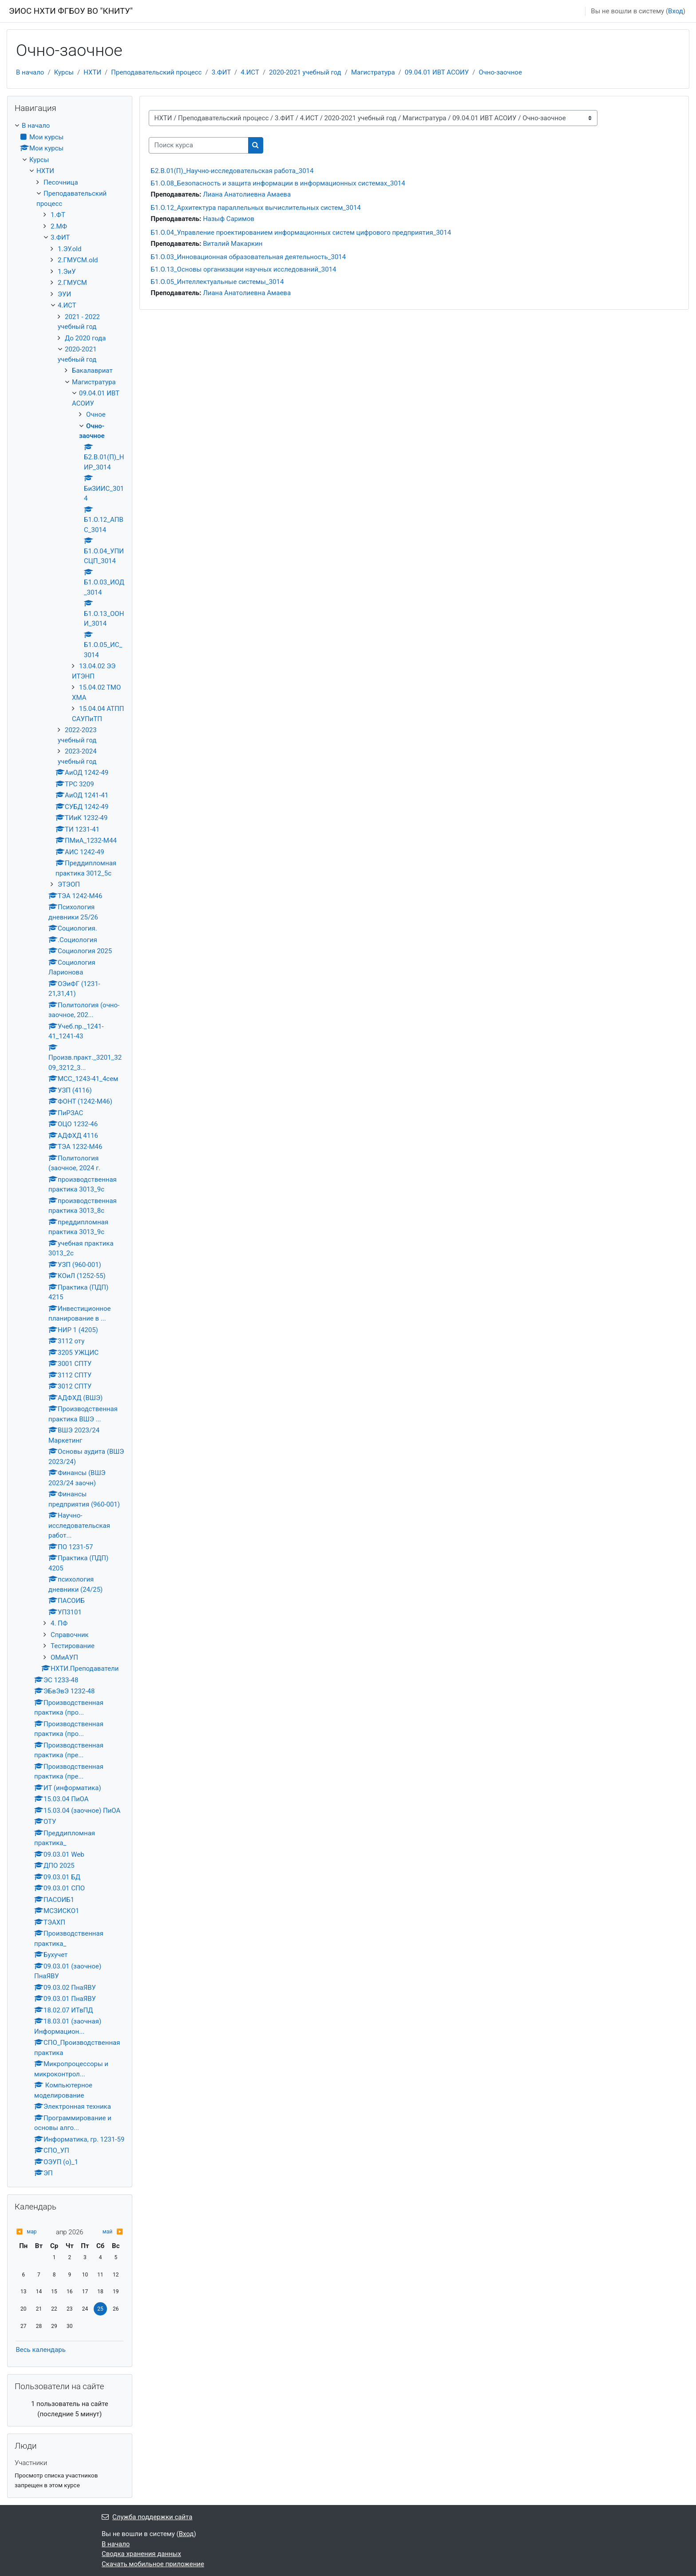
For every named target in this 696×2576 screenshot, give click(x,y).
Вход (675, 11)
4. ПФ (59, 1623)
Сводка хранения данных (141, 2554)
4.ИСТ (250, 72)
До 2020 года (85, 338)
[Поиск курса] (199, 145)
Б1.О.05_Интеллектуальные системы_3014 (217, 282)
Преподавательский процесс (156, 72)
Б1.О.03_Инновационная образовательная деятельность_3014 (248, 257)
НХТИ (92, 72)
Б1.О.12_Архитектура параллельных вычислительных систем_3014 (256, 208)
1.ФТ (58, 215)
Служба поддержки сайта (147, 2517)
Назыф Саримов (228, 219)
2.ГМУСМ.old (78, 260)
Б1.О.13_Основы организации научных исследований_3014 (243, 269)
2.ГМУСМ (72, 283)
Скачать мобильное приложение (153, 2564)
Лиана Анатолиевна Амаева (247, 194)
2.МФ (59, 226)
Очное (96, 414)
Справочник (70, 1635)
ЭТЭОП (69, 884)
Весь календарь (40, 2350)
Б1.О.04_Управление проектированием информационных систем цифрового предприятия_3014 (301, 233)
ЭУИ (64, 294)
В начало (30, 72)
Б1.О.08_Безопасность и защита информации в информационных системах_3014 (278, 183)
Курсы (64, 72)
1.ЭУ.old (69, 249)
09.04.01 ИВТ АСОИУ (437, 72)
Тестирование (73, 1646)
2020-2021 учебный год (305, 72)
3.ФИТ (221, 72)
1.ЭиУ (67, 272)
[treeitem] (70, 1149)
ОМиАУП (64, 1657)
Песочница (61, 182)
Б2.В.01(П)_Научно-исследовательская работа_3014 (232, 171)
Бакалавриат (92, 371)
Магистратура (373, 72)
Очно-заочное (500, 72)
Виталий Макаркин (232, 244)
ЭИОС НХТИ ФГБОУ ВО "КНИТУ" (71, 11)
